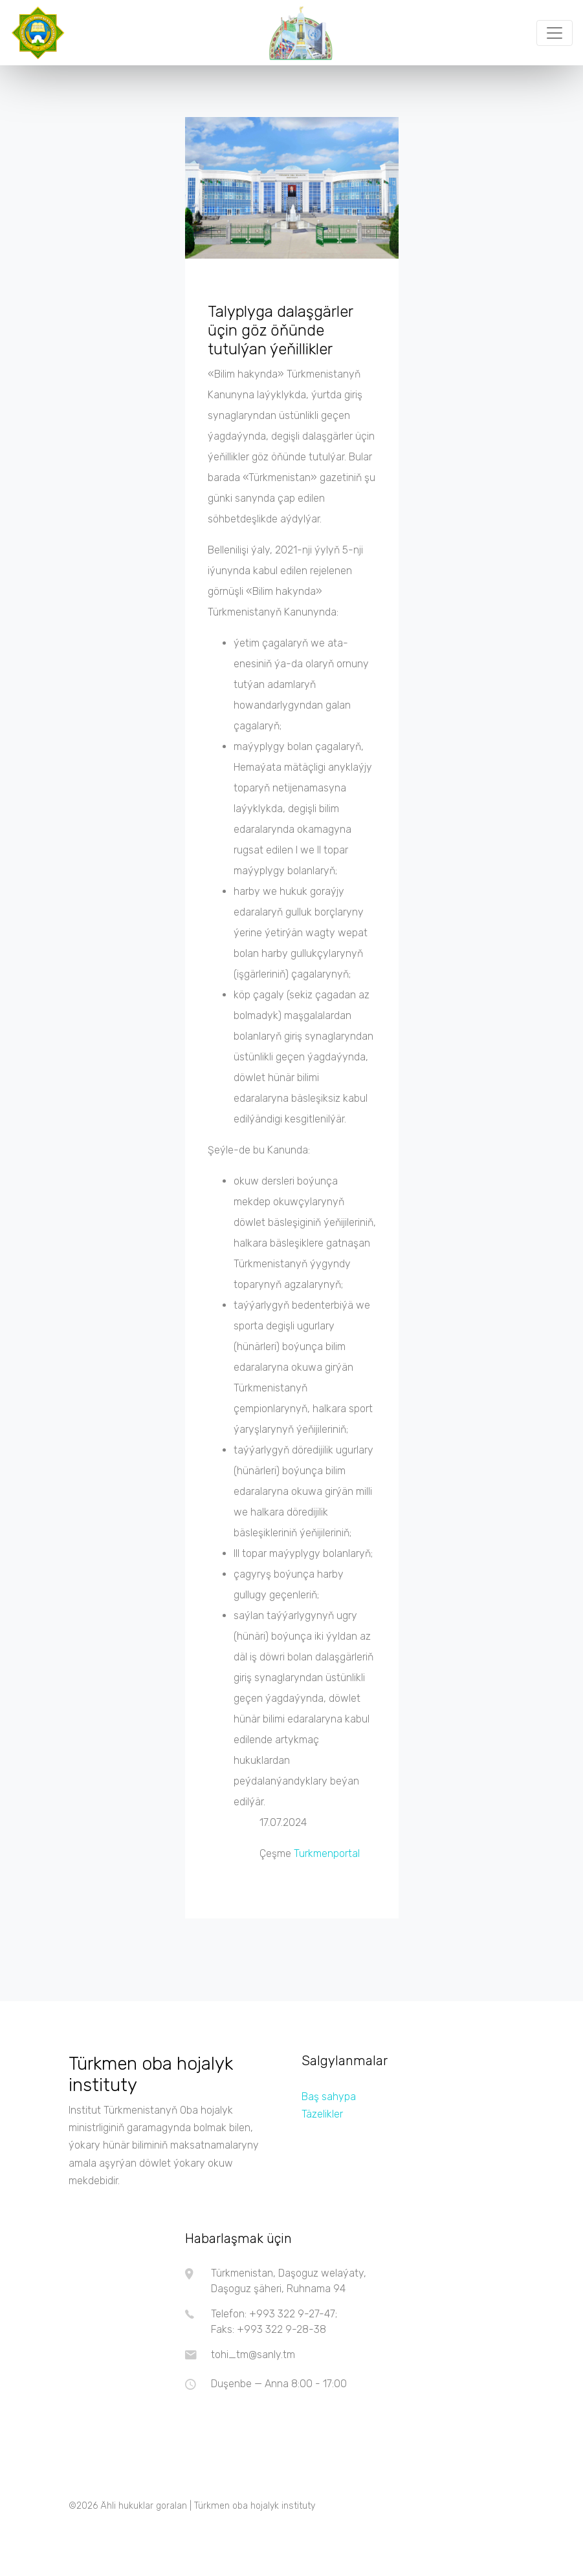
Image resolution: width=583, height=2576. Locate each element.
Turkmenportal (327, 1853)
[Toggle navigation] (554, 33)
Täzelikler (322, 2114)
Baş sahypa (329, 2096)
